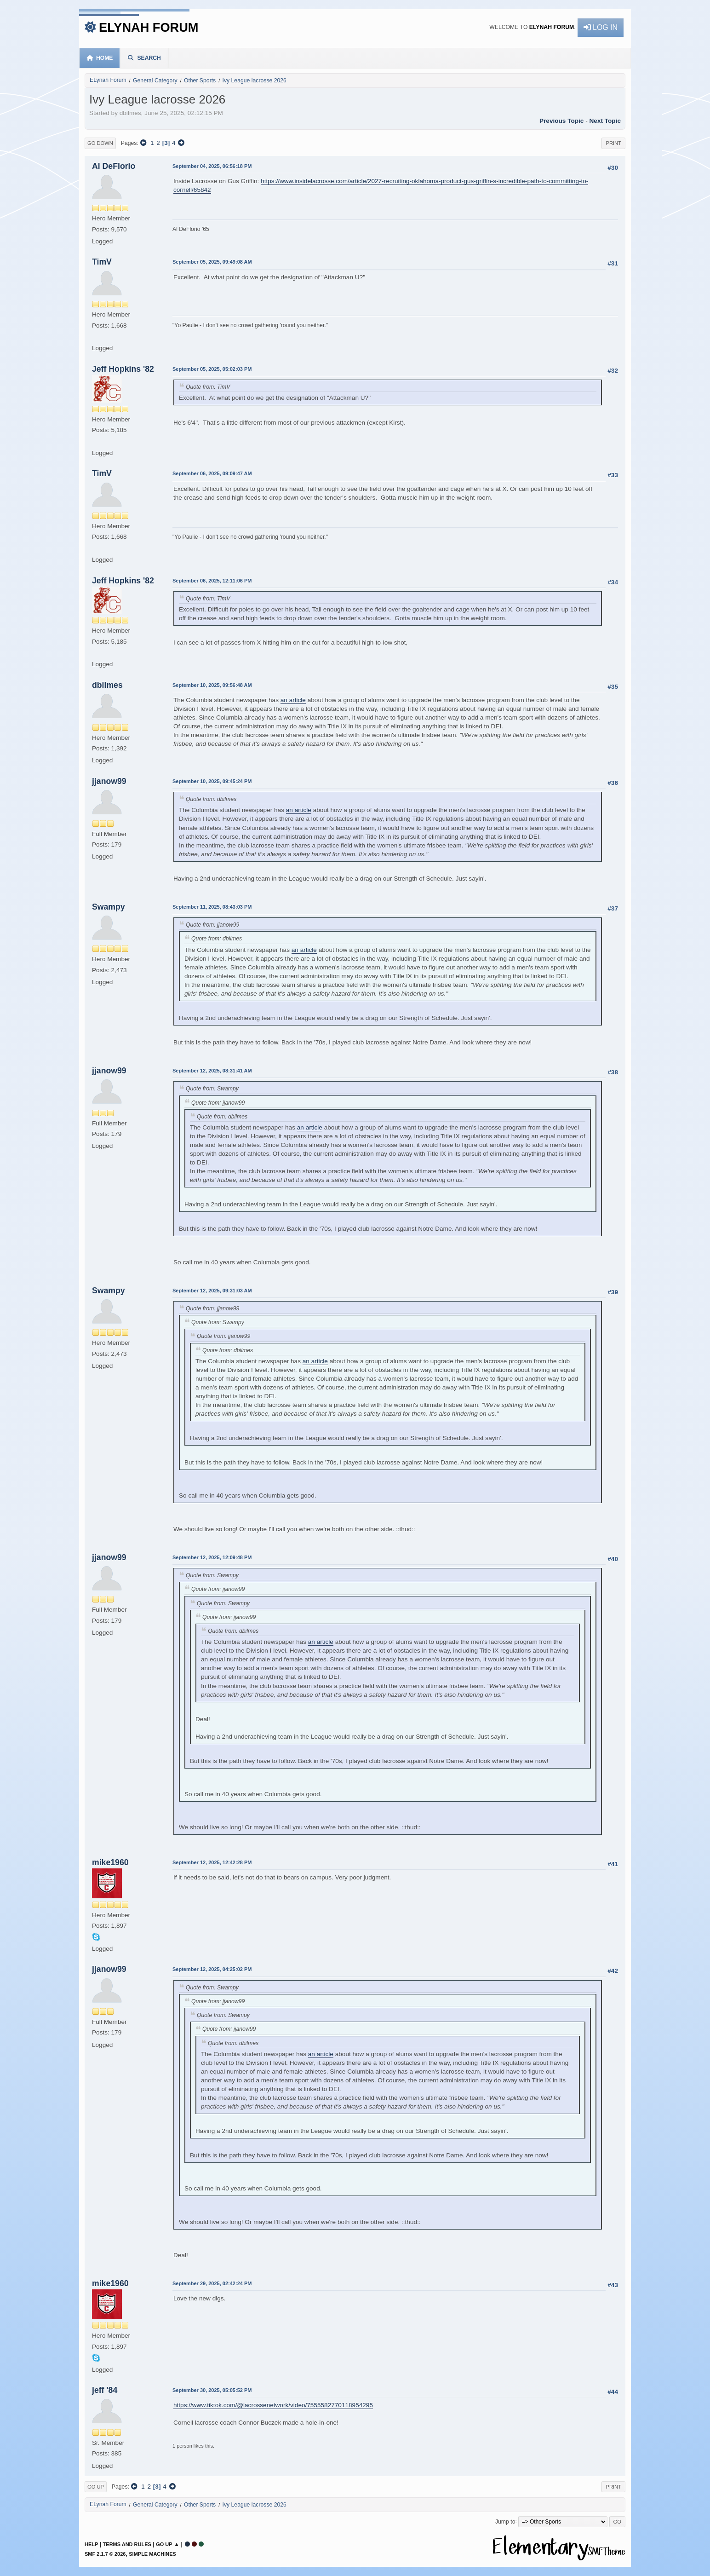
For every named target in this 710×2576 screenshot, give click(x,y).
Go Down (100, 143)
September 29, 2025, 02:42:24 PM (212, 2283)
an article (293, 700)
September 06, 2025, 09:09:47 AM (212, 473)
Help (91, 2544)
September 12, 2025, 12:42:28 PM (212, 1862)
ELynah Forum (149, 27)
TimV (102, 261)
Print (613, 143)
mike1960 (110, 1862)
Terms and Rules (127, 2544)
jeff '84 (104, 2390)
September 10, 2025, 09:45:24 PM (212, 781)
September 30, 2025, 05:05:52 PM (212, 2390)
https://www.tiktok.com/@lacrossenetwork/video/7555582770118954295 (273, 2405)
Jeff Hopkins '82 (123, 369)
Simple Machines (152, 2554)
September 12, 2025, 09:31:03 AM (212, 1290)
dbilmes (107, 685)
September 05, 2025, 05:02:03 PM (212, 369)
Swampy (108, 906)
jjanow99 (109, 781)
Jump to (505, 2521)
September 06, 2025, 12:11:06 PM (212, 580)
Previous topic (561, 120)
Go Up (95, 2487)
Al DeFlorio (113, 166)
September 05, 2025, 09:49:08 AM (212, 262)
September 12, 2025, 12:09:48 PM (212, 1557)
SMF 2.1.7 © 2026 (105, 2554)
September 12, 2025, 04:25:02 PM (212, 1969)
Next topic (605, 120)
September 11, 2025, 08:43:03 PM (212, 907)
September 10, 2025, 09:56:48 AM (212, 685)
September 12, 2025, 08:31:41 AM (212, 1070)
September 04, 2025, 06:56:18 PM (212, 166)
